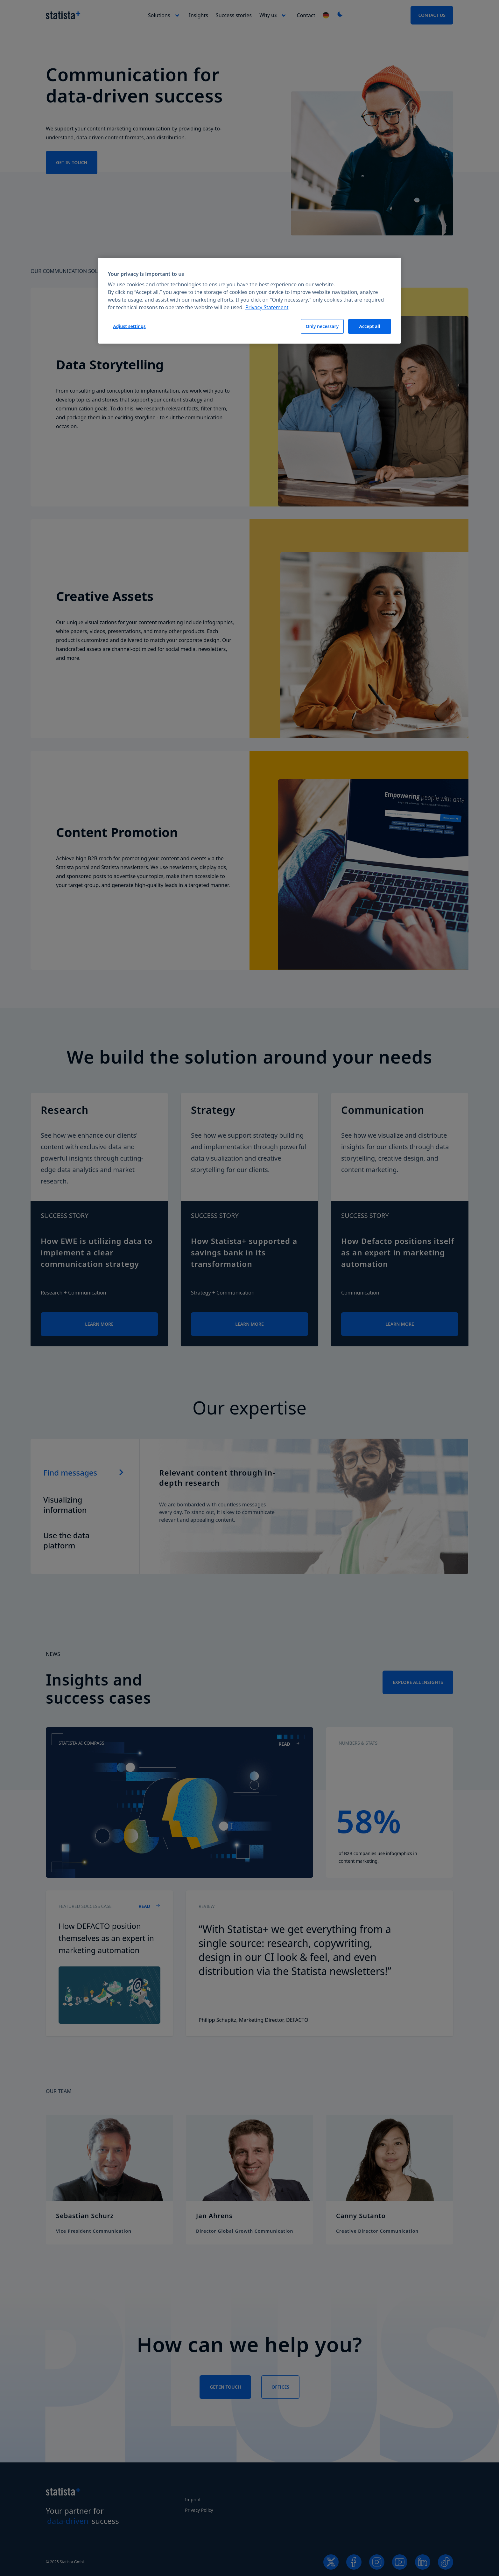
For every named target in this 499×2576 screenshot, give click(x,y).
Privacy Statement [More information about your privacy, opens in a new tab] (267, 307)
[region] (249, 301)
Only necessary (322, 326)
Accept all (369, 326)
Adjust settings (129, 326)
